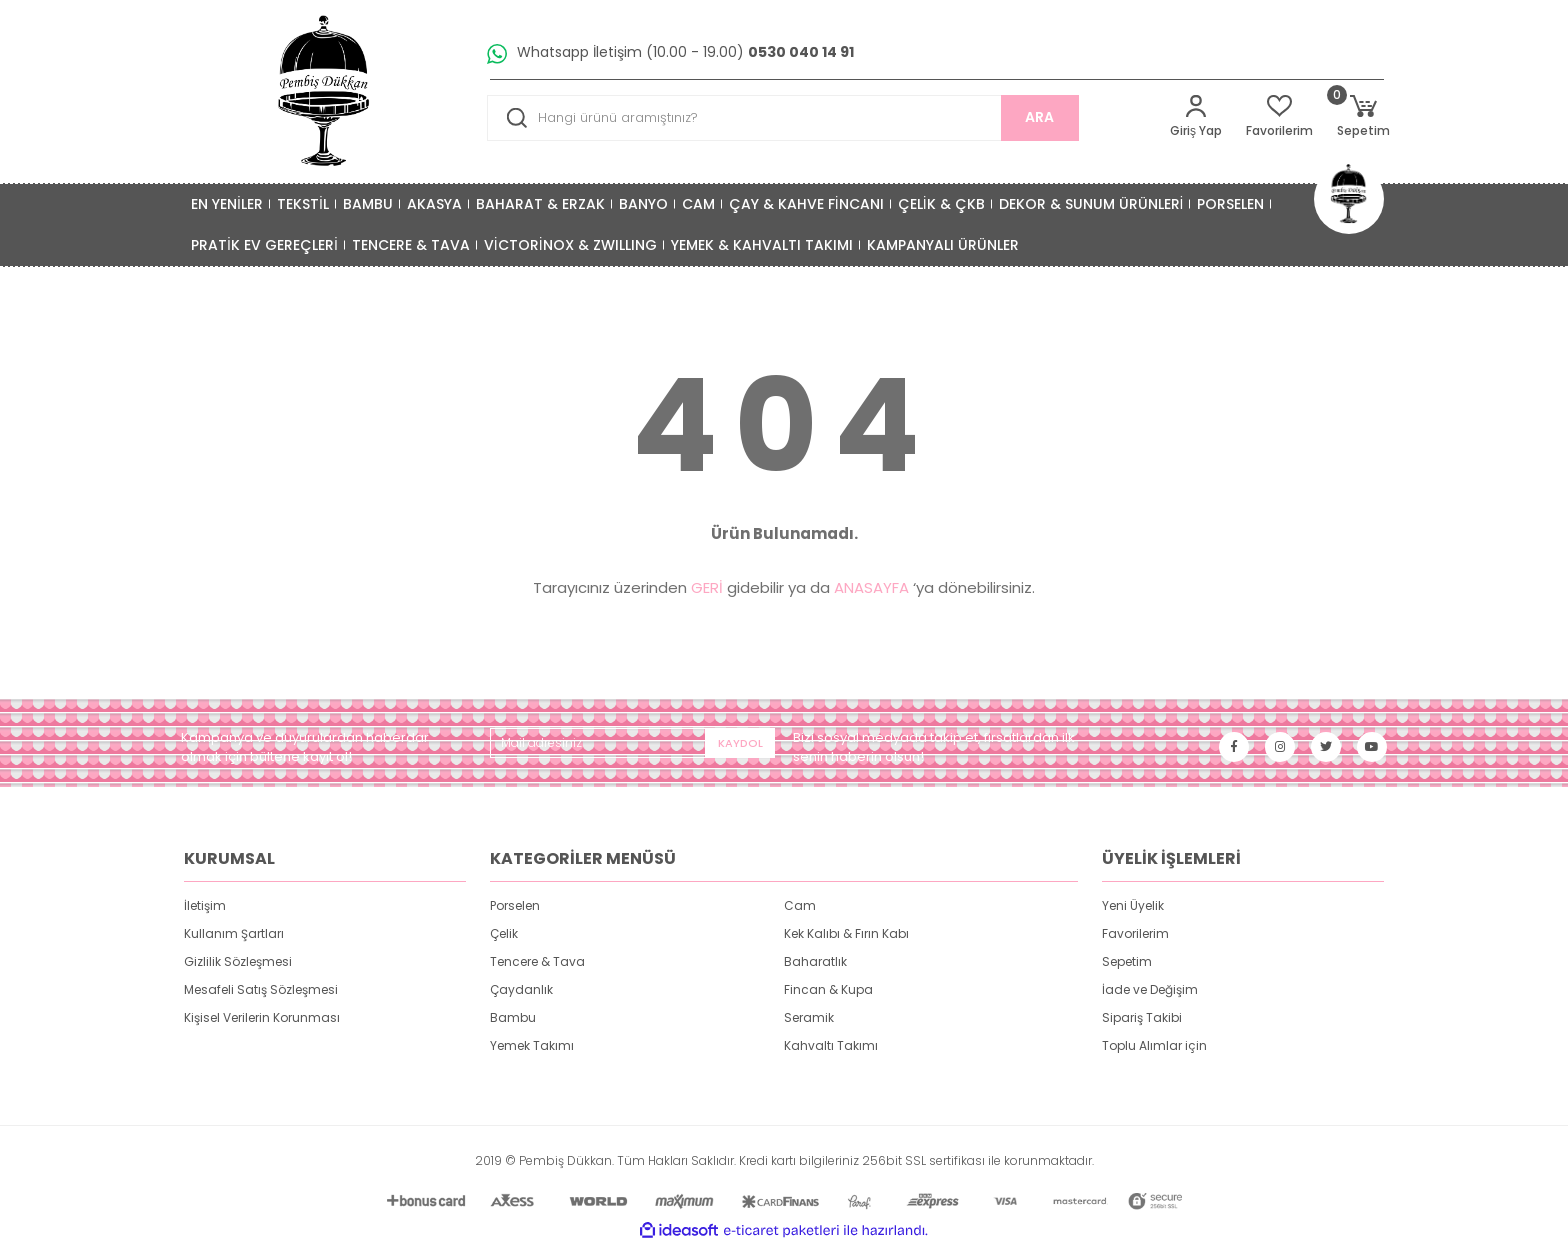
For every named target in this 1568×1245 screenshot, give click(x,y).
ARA (1039, 117)
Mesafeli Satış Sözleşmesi (261, 989)
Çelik (504, 933)
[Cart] (1363, 117)
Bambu (513, 1017)
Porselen (515, 905)
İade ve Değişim (1150, 989)
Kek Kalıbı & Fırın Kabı (846, 933)
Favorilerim (1135, 933)
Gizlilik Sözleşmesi (238, 961)
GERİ (707, 587)
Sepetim (1127, 961)
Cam (800, 905)
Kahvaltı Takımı (831, 1045)
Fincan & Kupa (828, 989)
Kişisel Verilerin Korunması (262, 1017)
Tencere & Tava (537, 961)
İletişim (205, 905)
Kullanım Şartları (234, 933)
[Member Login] (1196, 117)
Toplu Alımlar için (1154, 1045)
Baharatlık (815, 961)
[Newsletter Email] (632, 743)
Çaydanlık (521, 989)
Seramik (809, 1017)
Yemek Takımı (532, 1045)
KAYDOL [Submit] (740, 743)
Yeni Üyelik (1133, 905)
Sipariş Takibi (1142, 1017)
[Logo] (325, 91)
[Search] (783, 118)
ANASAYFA (871, 587)
